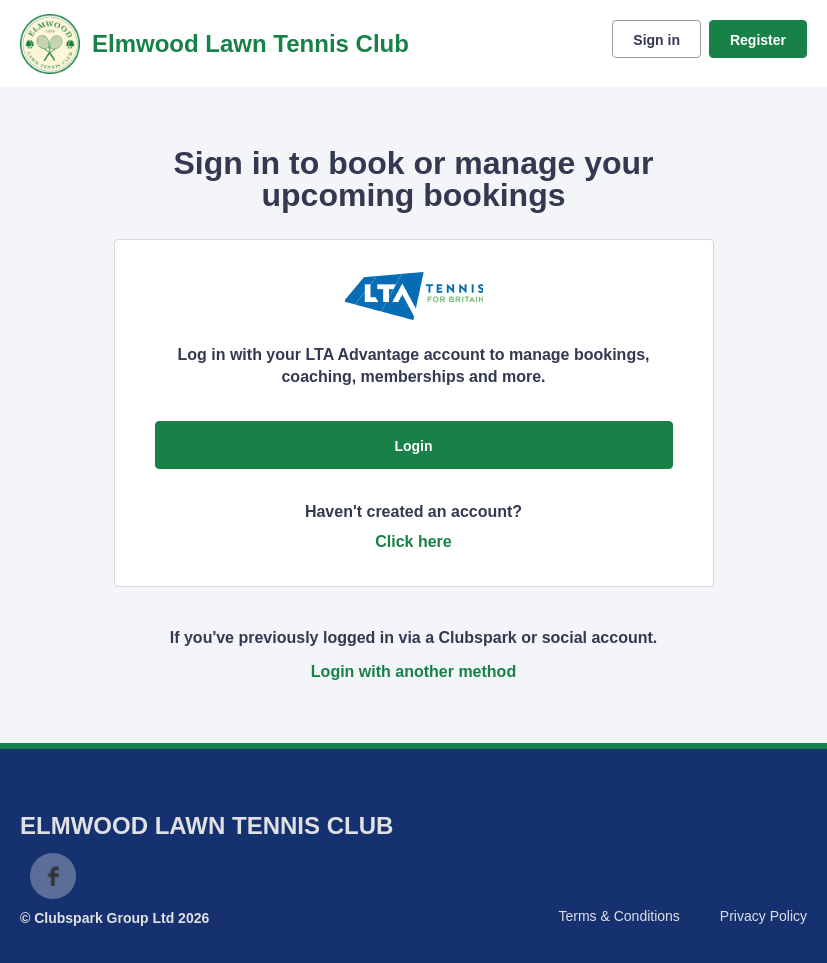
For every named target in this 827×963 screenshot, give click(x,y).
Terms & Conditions (618, 916)
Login (413, 446)
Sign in (656, 40)
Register (758, 40)
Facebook (53, 876)
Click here (413, 541)
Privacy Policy (763, 916)
